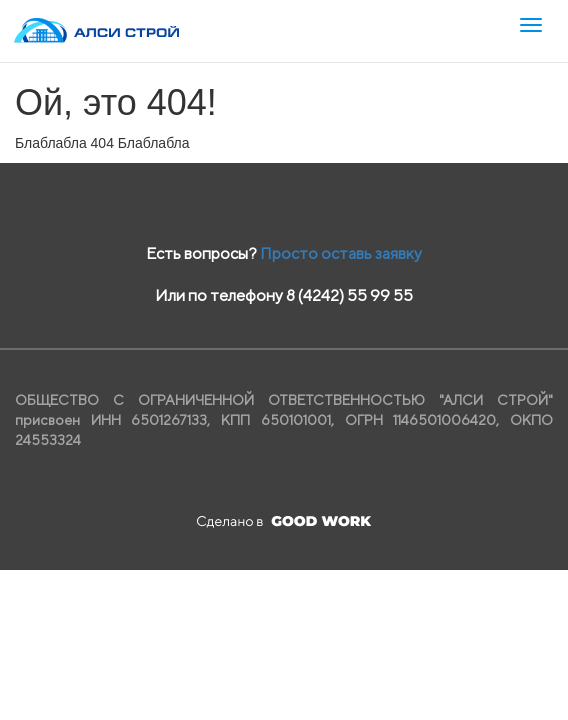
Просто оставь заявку (341, 253)
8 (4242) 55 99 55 (349, 295)
